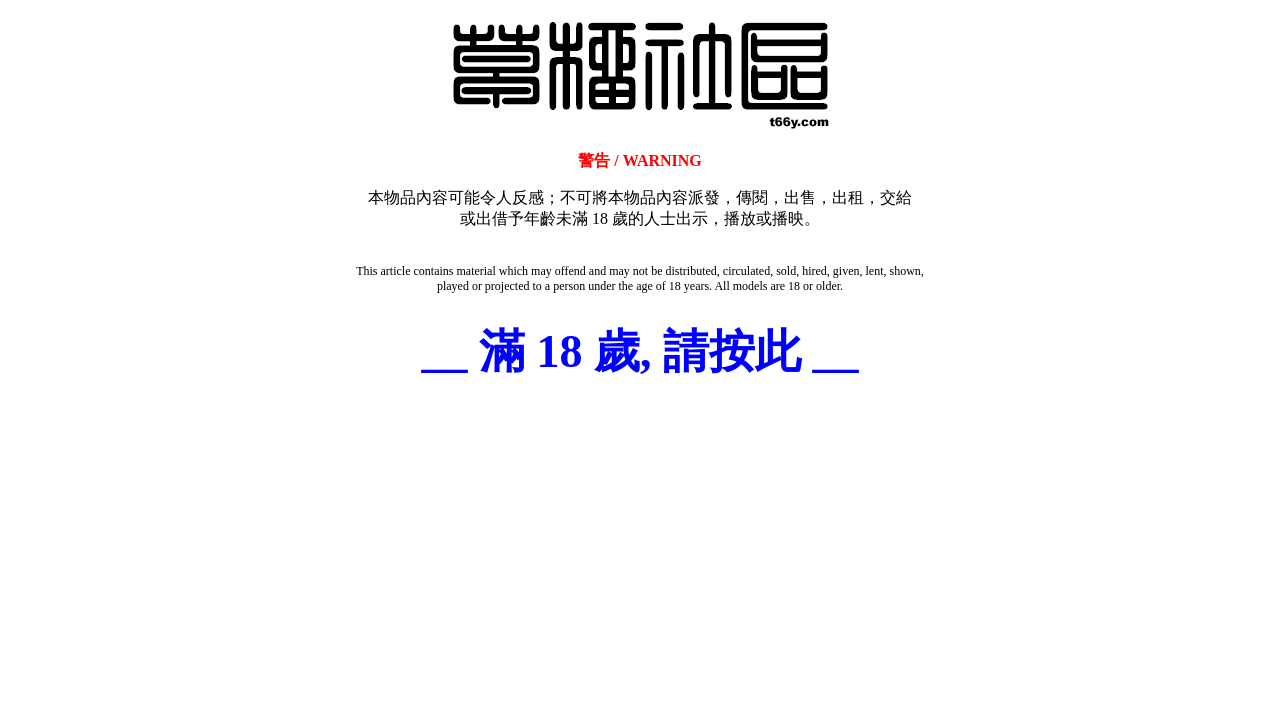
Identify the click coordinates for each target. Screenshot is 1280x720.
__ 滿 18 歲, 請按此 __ (640, 351)
